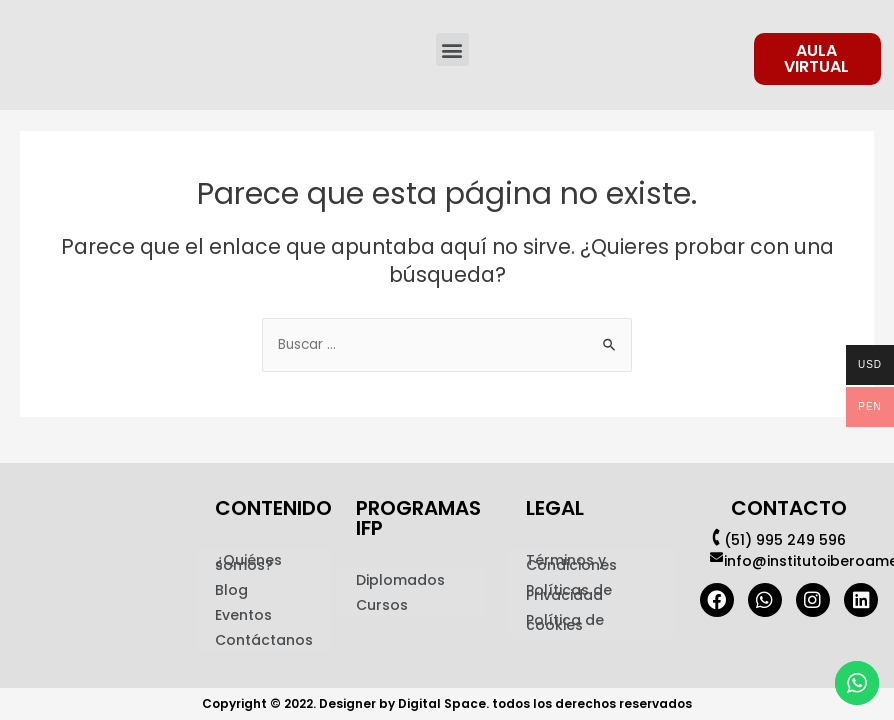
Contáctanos (264, 640)
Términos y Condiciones (571, 562)
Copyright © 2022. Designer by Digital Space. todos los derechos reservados (447, 703)
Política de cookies (565, 622)
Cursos (382, 605)
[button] (452, 49)
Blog (231, 590)
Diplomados (400, 580)
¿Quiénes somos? (248, 562)
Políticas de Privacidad (569, 592)
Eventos (243, 615)
